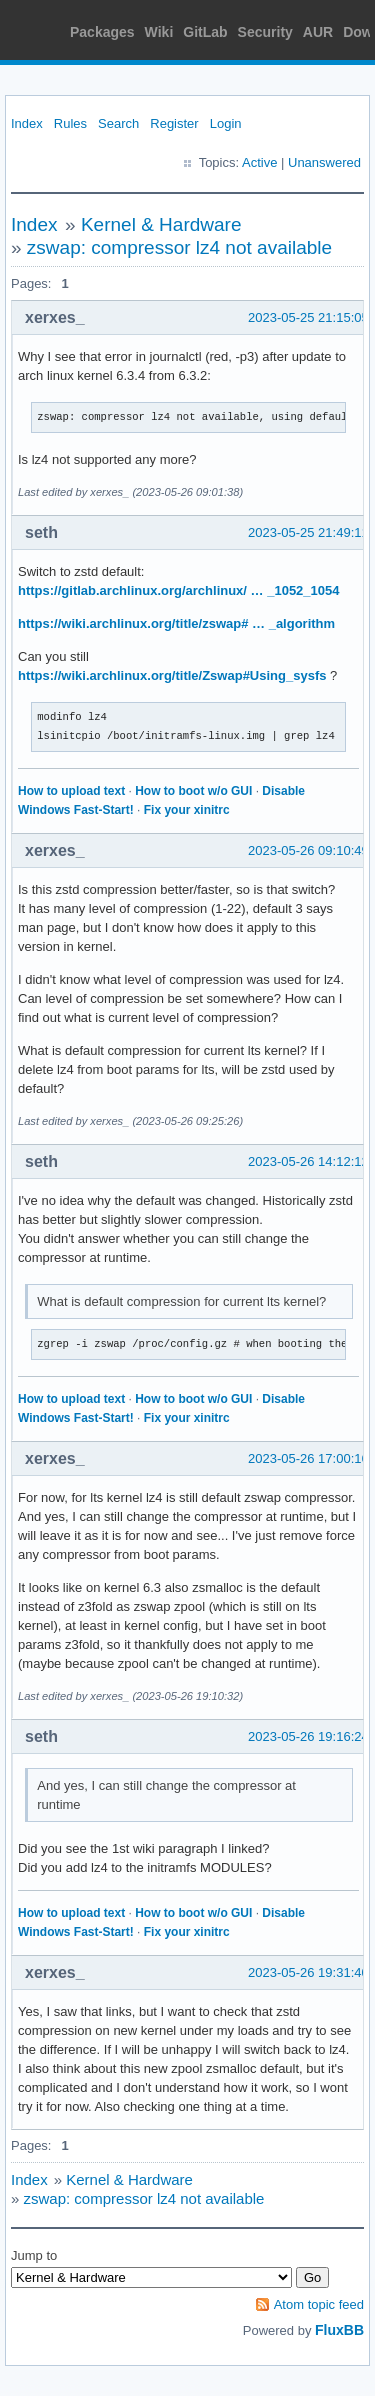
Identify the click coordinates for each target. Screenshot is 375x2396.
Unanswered (324, 162)
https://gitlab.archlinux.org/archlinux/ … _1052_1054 (179, 590)
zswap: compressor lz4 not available (179, 247)
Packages (102, 32)
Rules (70, 123)
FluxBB (339, 2330)
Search (118, 123)
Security (265, 32)
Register (174, 123)
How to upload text (71, 791)
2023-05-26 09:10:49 (308, 850)
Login (226, 123)
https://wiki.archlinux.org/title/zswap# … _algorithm (176, 623)
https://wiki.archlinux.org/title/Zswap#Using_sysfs (172, 675)
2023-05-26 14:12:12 (308, 1161)
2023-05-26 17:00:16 (308, 1458)
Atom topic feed (319, 2304)
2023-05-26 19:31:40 (308, 1972)
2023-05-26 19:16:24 (308, 1736)
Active (259, 162)
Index (27, 123)
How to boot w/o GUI (193, 791)
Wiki (159, 32)
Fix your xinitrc (187, 810)
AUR (318, 32)
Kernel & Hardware (161, 224)
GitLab (205, 32)
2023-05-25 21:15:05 (308, 317)
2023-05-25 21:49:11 (308, 532)
